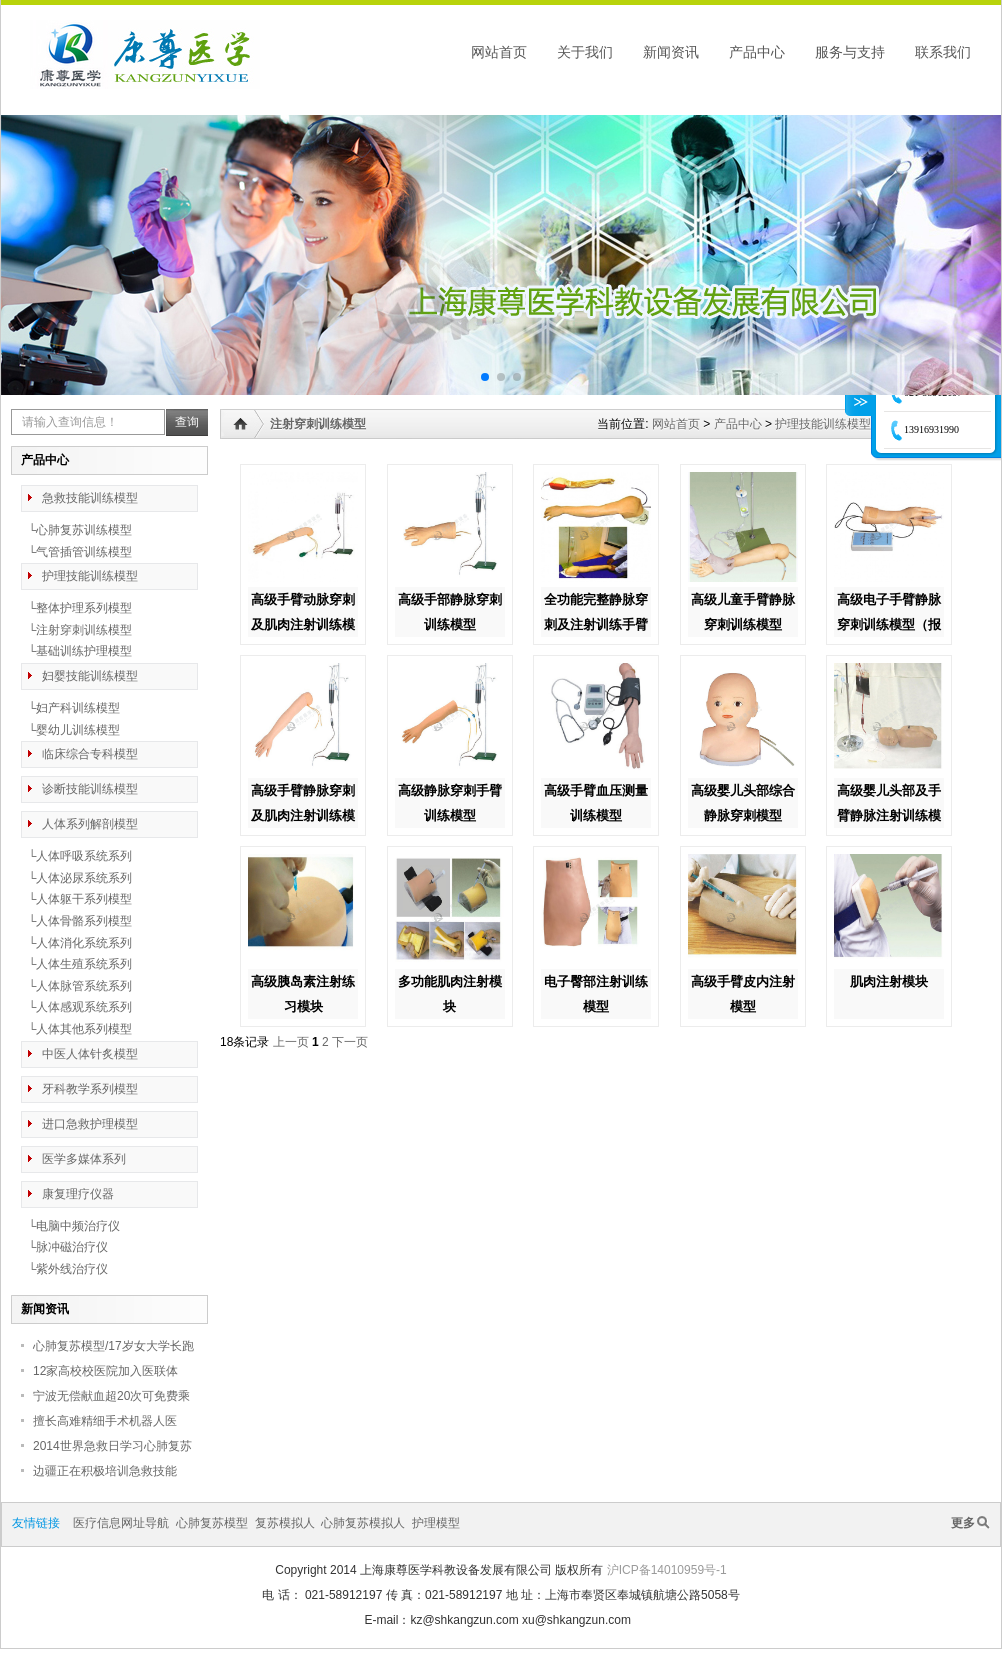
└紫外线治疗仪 (64, 1269)
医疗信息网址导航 (121, 1523)
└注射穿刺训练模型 (76, 630)
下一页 (350, 1042)
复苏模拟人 (285, 1523)
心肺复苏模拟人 (363, 1523)
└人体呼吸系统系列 (76, 856)
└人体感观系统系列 (76, 1007)
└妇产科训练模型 (70, 708)
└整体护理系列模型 (76, 608)
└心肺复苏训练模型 (76, 530)
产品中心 (757, 52)
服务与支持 (850, 52)
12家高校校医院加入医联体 (105, 1371)
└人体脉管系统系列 (76, 986)
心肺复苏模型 (212, 1523)
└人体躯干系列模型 (76, 899)
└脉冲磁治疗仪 (64, 1247)
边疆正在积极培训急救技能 (105, 1471)
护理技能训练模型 (823, 424)
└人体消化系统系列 (76, 943)
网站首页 (499, 52)
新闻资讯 (671, 52)
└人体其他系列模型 (76, 1029)
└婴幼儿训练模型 (70, 730)
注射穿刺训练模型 (318, 424)
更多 (963, 1523)
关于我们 (585, 52)
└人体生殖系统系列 (76, 964)
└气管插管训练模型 (76, 552)
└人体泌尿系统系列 (76, 878)
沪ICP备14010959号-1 (667, 1570)
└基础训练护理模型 (76, 651)
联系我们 (943, 52)
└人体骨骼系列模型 (76, 921)
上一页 (291, 1042)
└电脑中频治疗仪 (70, 1226)
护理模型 (436, 1523)
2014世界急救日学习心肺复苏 (112, 1446)
